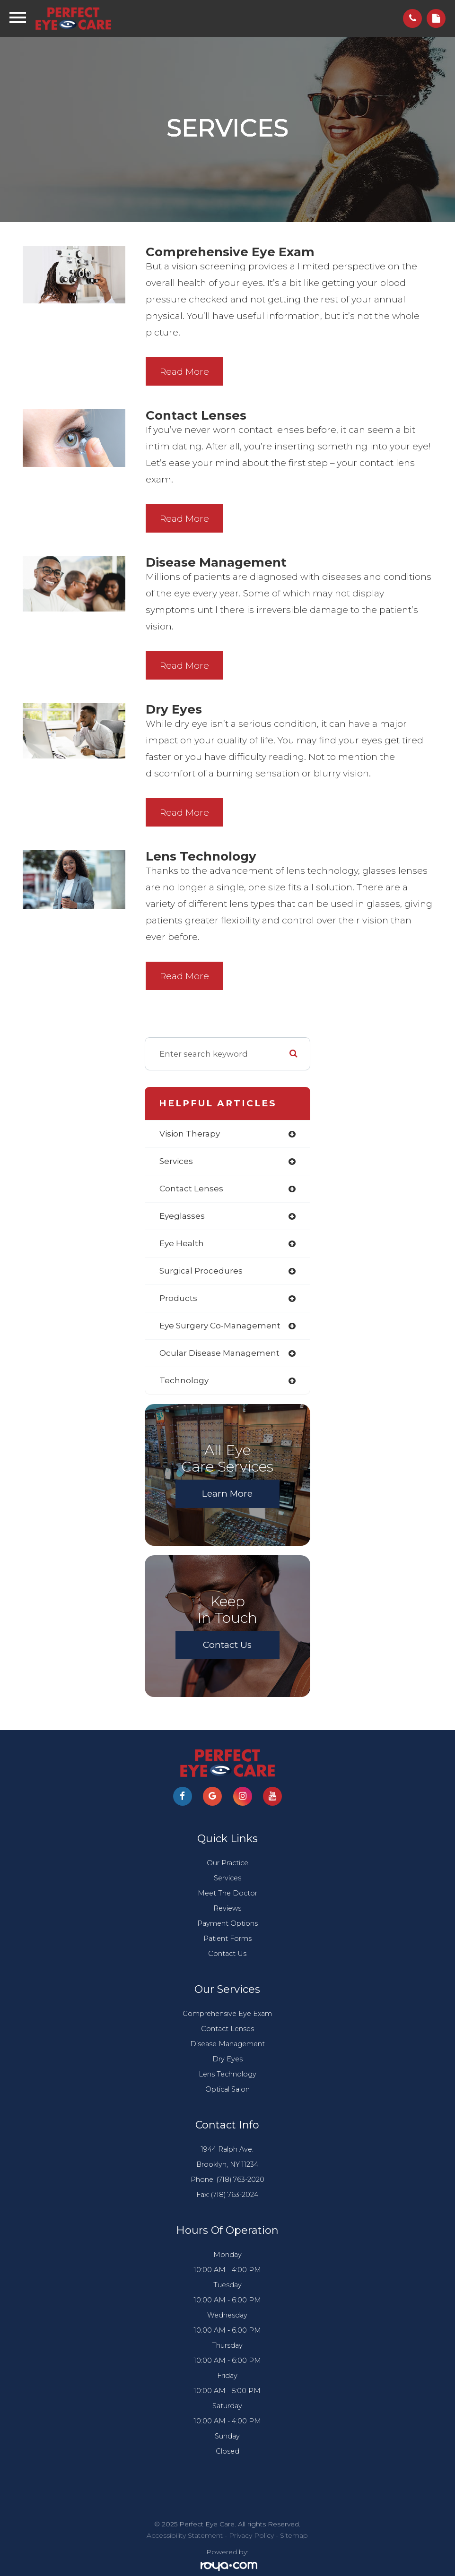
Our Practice (227, 1863)
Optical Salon (227, 2089)
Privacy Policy (251, 2535)
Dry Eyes (227, 2059)
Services (227, 1878)
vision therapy (189, 1133)
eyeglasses (182, 1216)
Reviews (227, 1908)
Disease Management (227, 2044)
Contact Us (227, 1644)
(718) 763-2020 (240, 2179)
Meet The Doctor (227, 1893)
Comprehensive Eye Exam (227, 2013)
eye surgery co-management (219, 1325)
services (176, 1161)
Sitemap (294, 2535)
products (178, 1298)
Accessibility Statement (185, 2535)
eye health (181, 1243)
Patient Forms (227, 1938)
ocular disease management (219, 1353)
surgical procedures (201, 1270)
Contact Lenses (227, 2029)
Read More (184, 371)
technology (184, 1380)
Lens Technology (227, 2074)
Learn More (227, 1493)
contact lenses (191, 1188)
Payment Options (227, 1923)
